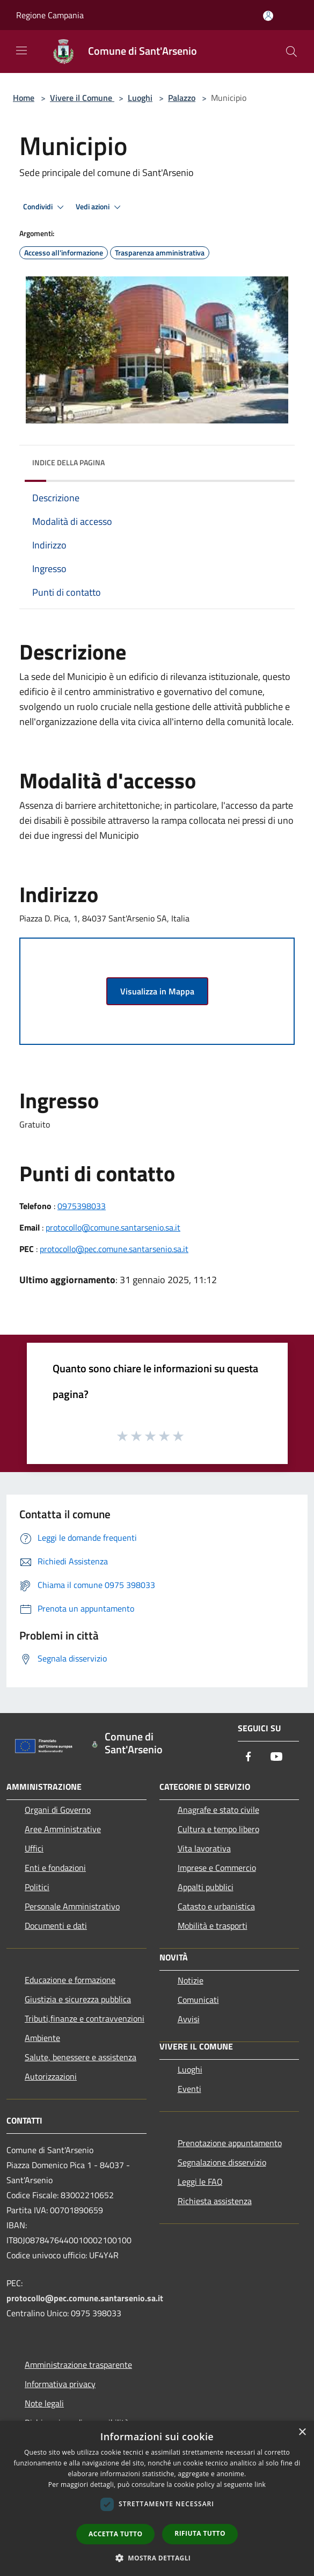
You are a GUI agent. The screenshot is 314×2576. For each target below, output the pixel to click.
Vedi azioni (100, 207)
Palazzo (181, 97)
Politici (37, 1886)
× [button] (302, 2432)
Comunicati (198, 1999)
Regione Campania (50, 15)
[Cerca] (291, 51)
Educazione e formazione (70, 1979)
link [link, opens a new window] (260, 2484)
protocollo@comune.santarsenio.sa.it (113, 1227)
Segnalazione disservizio (222, 2162)
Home (23, 97)
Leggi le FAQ (200, 2181)
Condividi (45, 207)
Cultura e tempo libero (218, 1829)
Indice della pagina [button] (68, 462)
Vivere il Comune (82, 97)
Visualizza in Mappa (157, 991)
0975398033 (81, 1205)
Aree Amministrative (63, 1829)
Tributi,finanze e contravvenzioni (84, 2018)
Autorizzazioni (51, 2076)
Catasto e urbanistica (216, 1906)
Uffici (34, 1848)
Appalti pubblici (205, 1886)
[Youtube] (276, 1757)
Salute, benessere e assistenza (80, 2057)
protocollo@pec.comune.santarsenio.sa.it (114, 1248)
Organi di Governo (58, 1809)
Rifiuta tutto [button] (199, 2533)
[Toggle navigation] (21, 50)
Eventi (189, 2088)
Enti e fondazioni (55, 1867)
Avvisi (189, 2018)
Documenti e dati (56, 1925)
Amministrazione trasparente (78, 2364)
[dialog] (157, 2498)
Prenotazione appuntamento (230, 2142)
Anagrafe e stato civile (218, 1809)
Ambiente (42, 2037)
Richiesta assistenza (215, 2200)
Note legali (44, 2403)
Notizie (190, 1980)
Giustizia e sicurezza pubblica (78, 1999)
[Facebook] (248, 1757)
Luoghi (140, 97)
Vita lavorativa (204, 1848)
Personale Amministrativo (72, 1906)
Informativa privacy (60, 2383)
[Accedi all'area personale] (268, 16)
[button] (157, 2557)
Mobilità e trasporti (212, 1925)
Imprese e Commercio (217, 1867)
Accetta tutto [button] (115, 2533)
